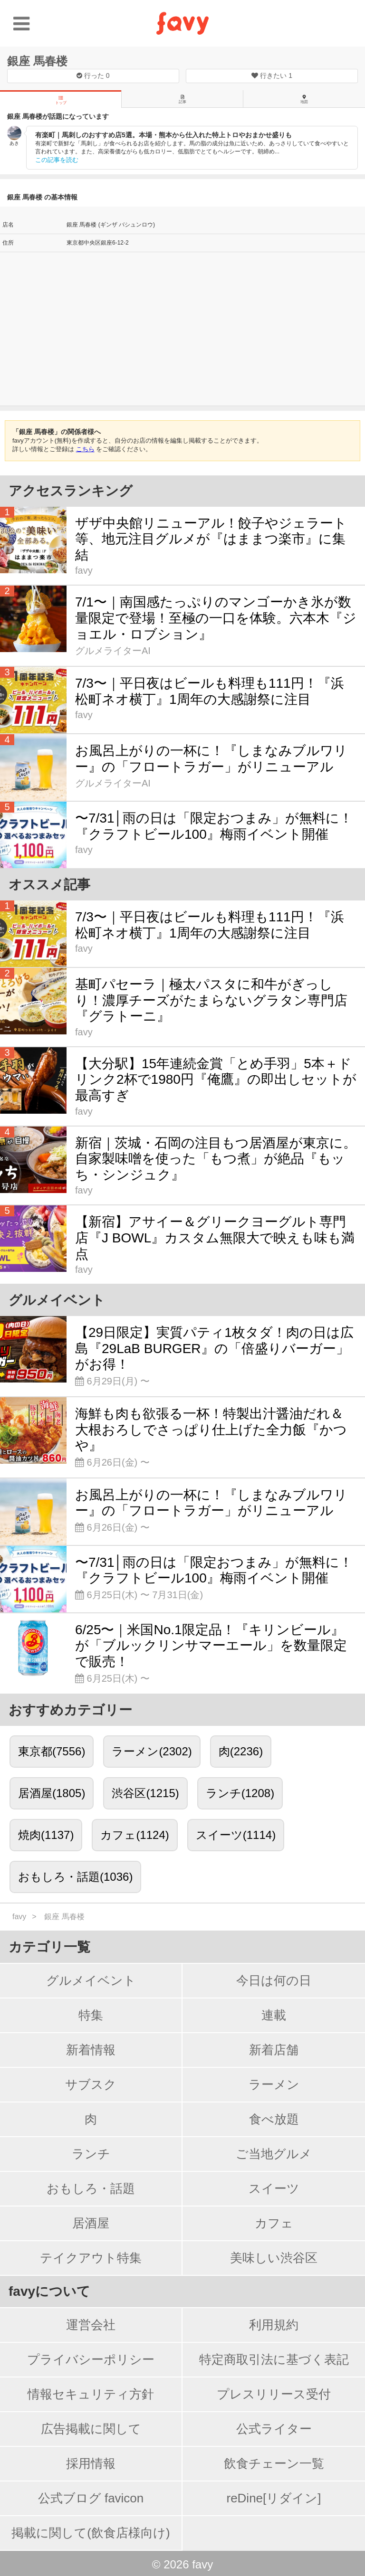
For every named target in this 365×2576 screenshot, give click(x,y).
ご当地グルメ (274, 2154)
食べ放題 (274, 2119)
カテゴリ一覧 (49, 1947)
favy (19, 1917)
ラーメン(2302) (152, 1751)
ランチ (91, 2154)
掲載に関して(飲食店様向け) (90, 2533)
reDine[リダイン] (273, 2498)
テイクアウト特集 (91, 2258)
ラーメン (274, 2084)
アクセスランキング (71, 490)
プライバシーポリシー (90, 2359)
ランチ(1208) (240, 1793)
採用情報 (90, 2463)
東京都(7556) (51, 1751)
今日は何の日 (273, 1980)
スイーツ (274, 2188)
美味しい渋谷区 (273, 2258)
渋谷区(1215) (145, 1793)
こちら (85, 449)
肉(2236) (241, 1751)
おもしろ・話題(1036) (75, 1876)
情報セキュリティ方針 (91, 2394)
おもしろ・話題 (91, 2188)
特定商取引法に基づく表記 (274, 2359)
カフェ (274, 2223)
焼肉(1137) (46, 1834)
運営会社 (90, 2325)
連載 (273, 2015)
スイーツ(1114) (236, 1834)
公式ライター (274, 2429)
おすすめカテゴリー (70, 1710)
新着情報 (90, 2050)
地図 (304, 99)
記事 (182, 99)
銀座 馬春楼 (37, 61)
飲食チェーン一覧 (274, 2463)
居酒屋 (90, 2223)
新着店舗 (273, 2050)
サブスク (90, 2084)
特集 (90, 2015)
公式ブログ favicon (91, 2498)
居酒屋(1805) (51, 1793)
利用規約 (273, 2325)
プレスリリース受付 (274, 2394)
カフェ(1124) (134, 1834)
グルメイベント (91, 1980)
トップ (61, 100)
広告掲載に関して (91, 2429)
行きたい (271, 75)
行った (93, 75)
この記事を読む (56, 159)
